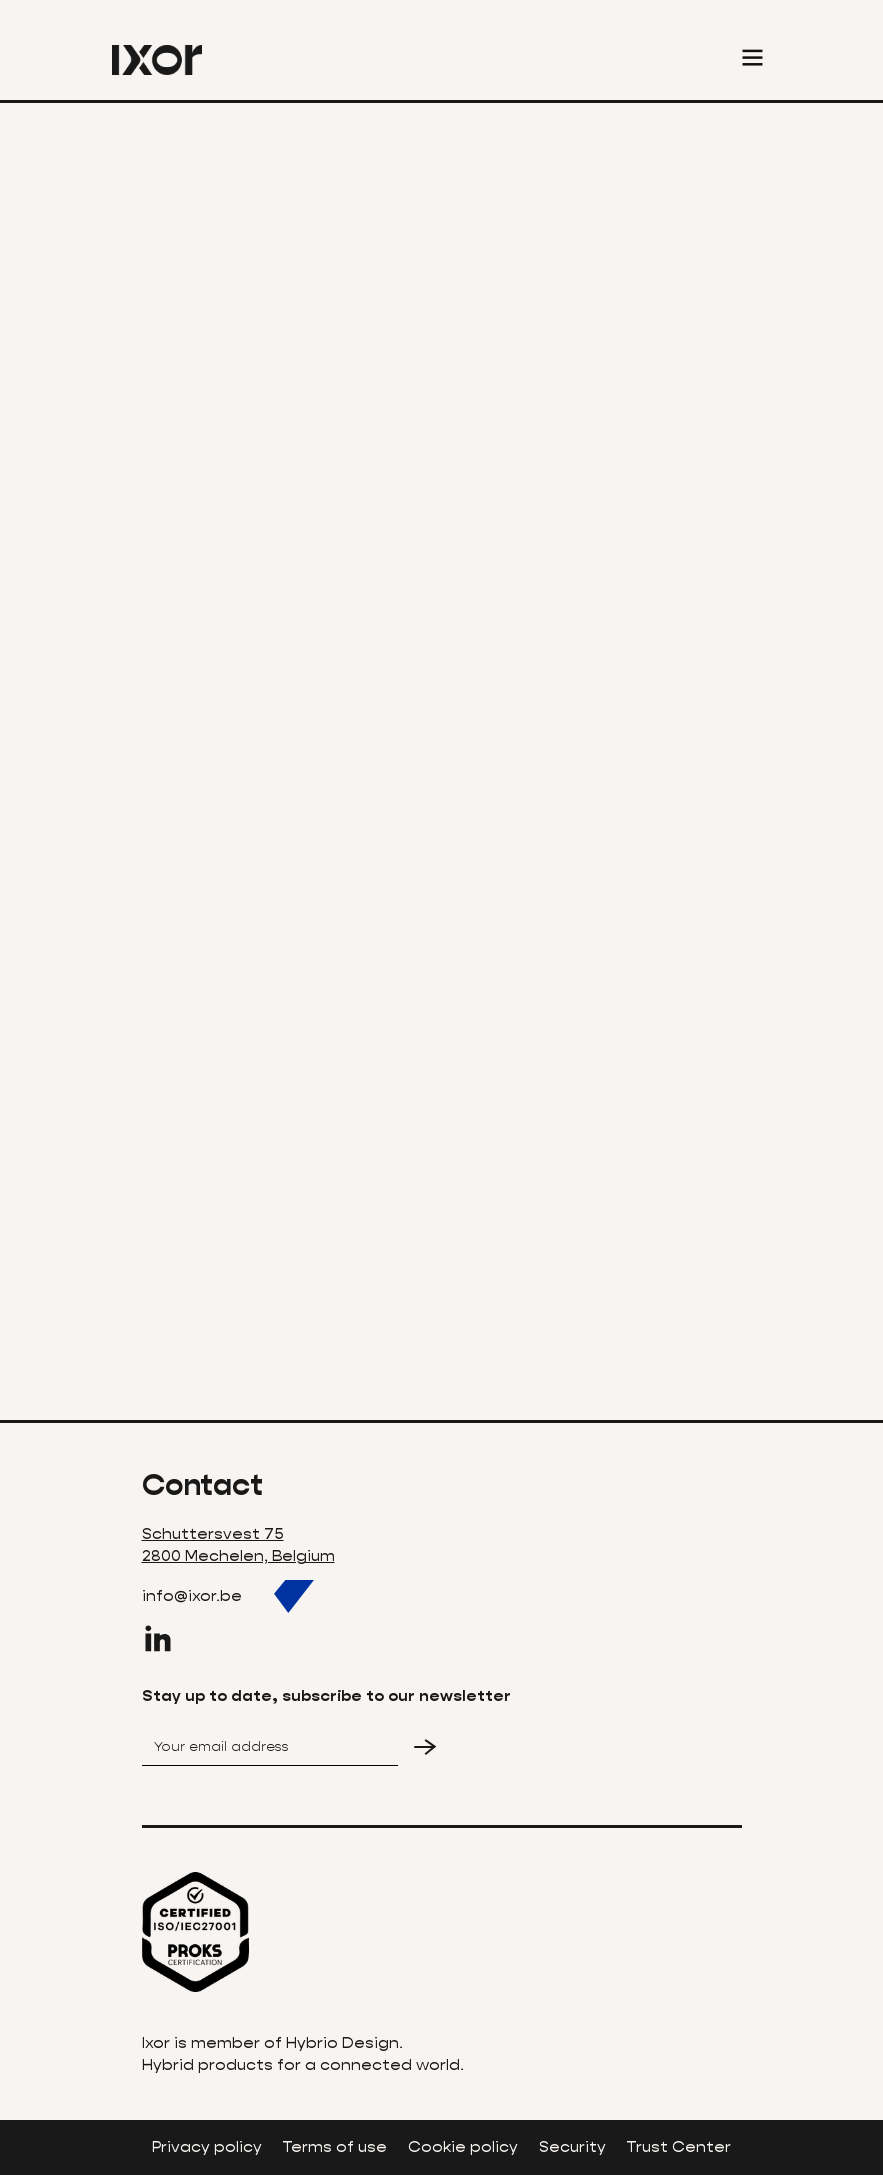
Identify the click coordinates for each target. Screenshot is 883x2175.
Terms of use (334, 2146)
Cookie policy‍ (463, 2146)
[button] (752, 60)
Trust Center (678, 2146)
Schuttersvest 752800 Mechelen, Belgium (238, 1544)
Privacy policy (207, 2146)
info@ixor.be (192, 1595)
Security (572, 2146)
